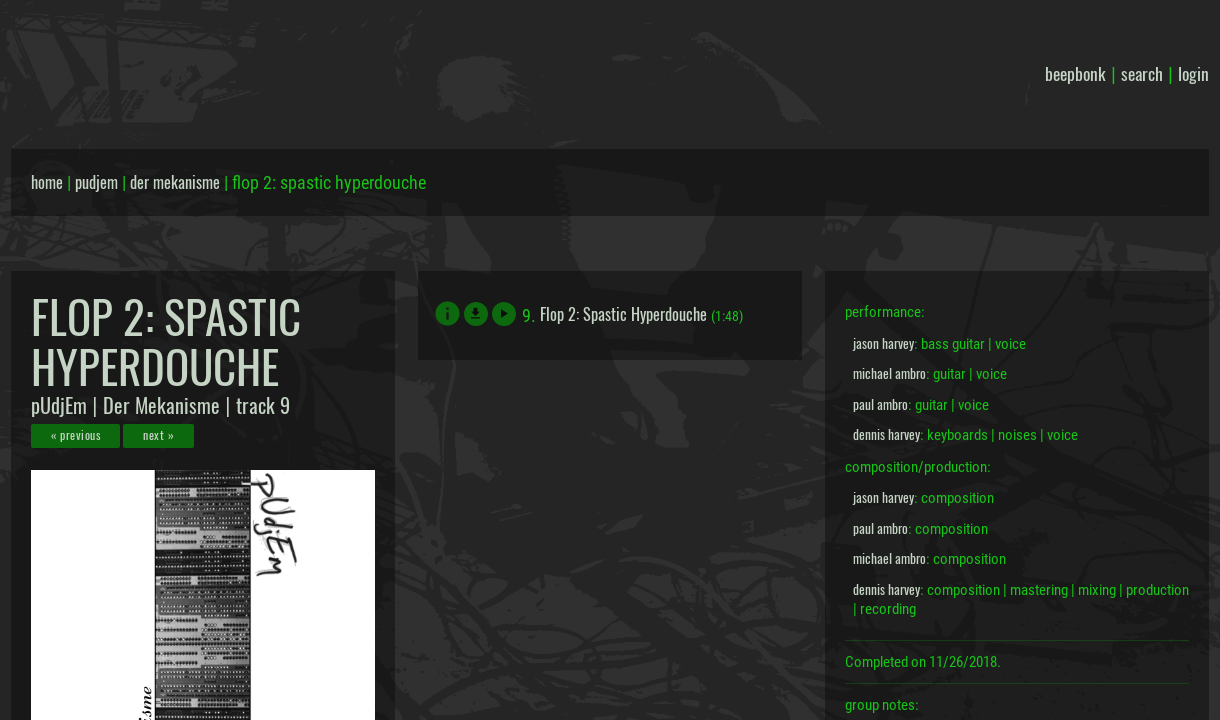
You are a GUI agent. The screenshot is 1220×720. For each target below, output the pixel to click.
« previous (75, 434)
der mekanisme (175, 182)
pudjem (96, 182)
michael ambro (889, 373)
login (1193, 73)
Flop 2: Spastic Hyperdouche (623, 314)
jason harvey (883, 343)
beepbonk (1075, 73)
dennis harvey (886, 434)
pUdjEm (59, 405)
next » (158, 434)
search (1142, 73)
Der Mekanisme (161, 405)
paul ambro (880, 404)
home (47, 182)
